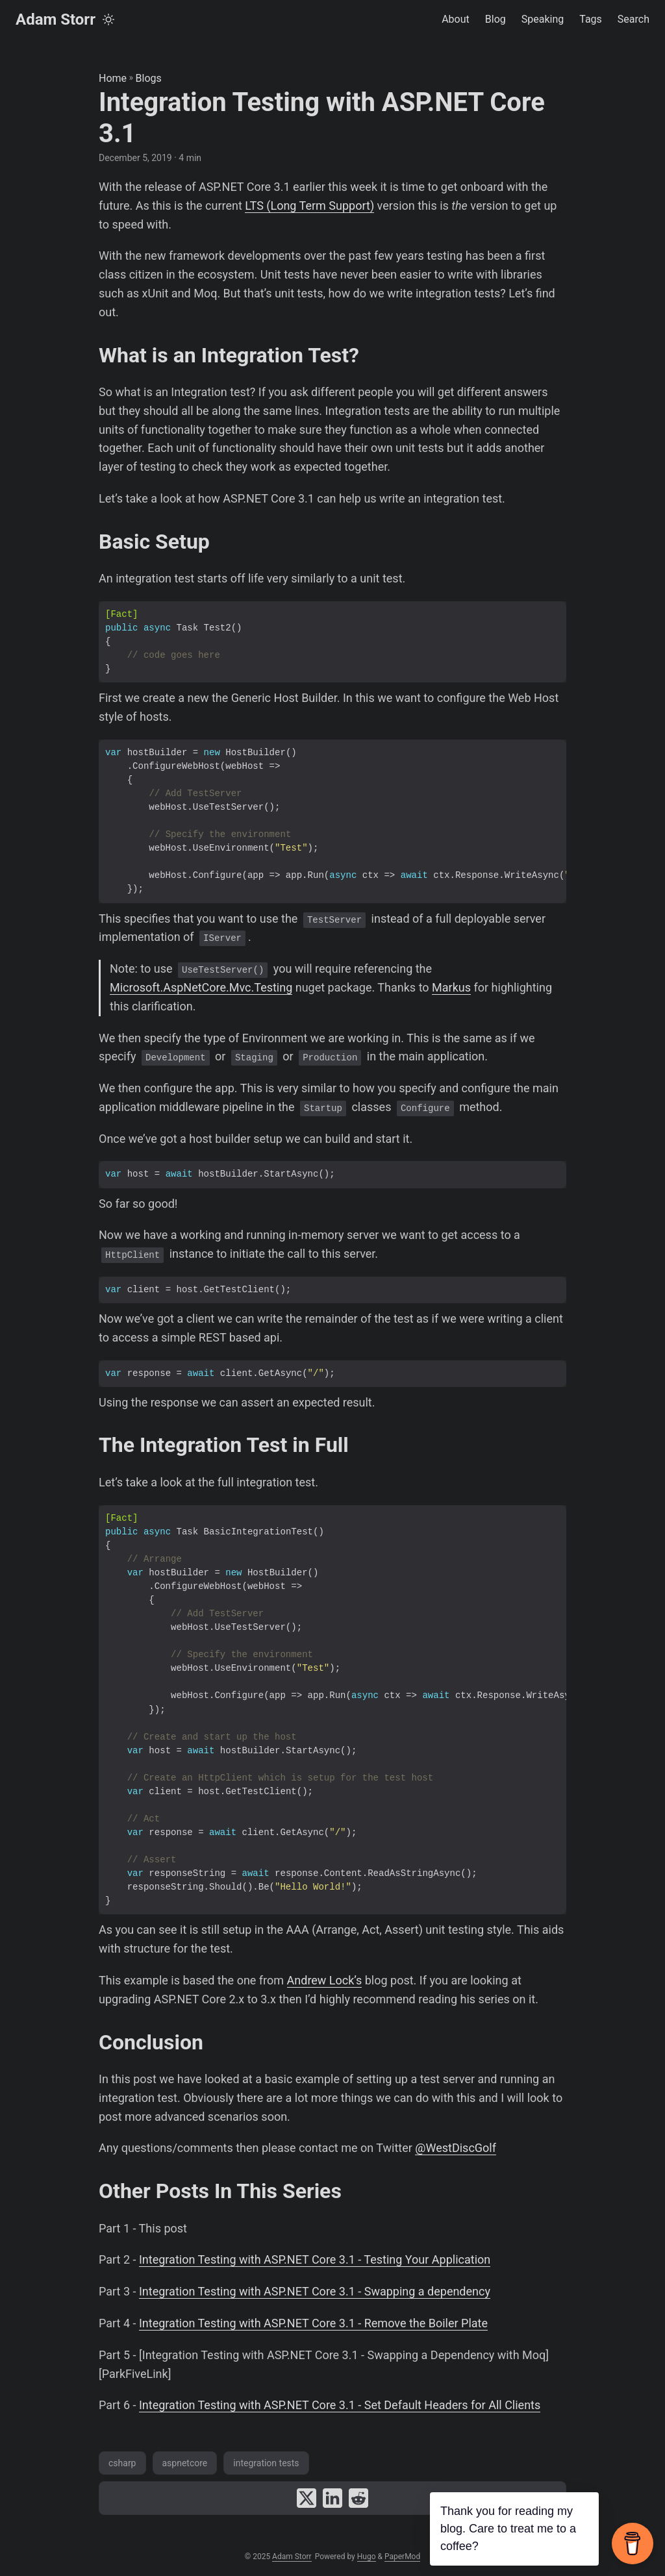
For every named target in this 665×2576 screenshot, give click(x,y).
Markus (451, 987)
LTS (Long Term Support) (309, 205)
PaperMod (402, 2556)
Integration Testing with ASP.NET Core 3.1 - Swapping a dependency (314, 2291)
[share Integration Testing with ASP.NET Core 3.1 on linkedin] (332, 2498)
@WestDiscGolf (455, 2148)
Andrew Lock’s (324, 1980)
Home (113, 78)
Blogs (149, 78)
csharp (122, 2463)
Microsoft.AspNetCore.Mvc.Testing (201, 987)
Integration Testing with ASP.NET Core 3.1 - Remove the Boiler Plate (313, 2323)
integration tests (266, 2463)
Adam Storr (55, 19)
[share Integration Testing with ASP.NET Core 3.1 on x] (306, 2498)
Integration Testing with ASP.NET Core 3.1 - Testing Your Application (314, 2259)
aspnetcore (185, 2463)
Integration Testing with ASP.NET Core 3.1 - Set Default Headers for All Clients (339, 2405)
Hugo (366, 2556)
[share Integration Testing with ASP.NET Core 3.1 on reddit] (358, 2498)
